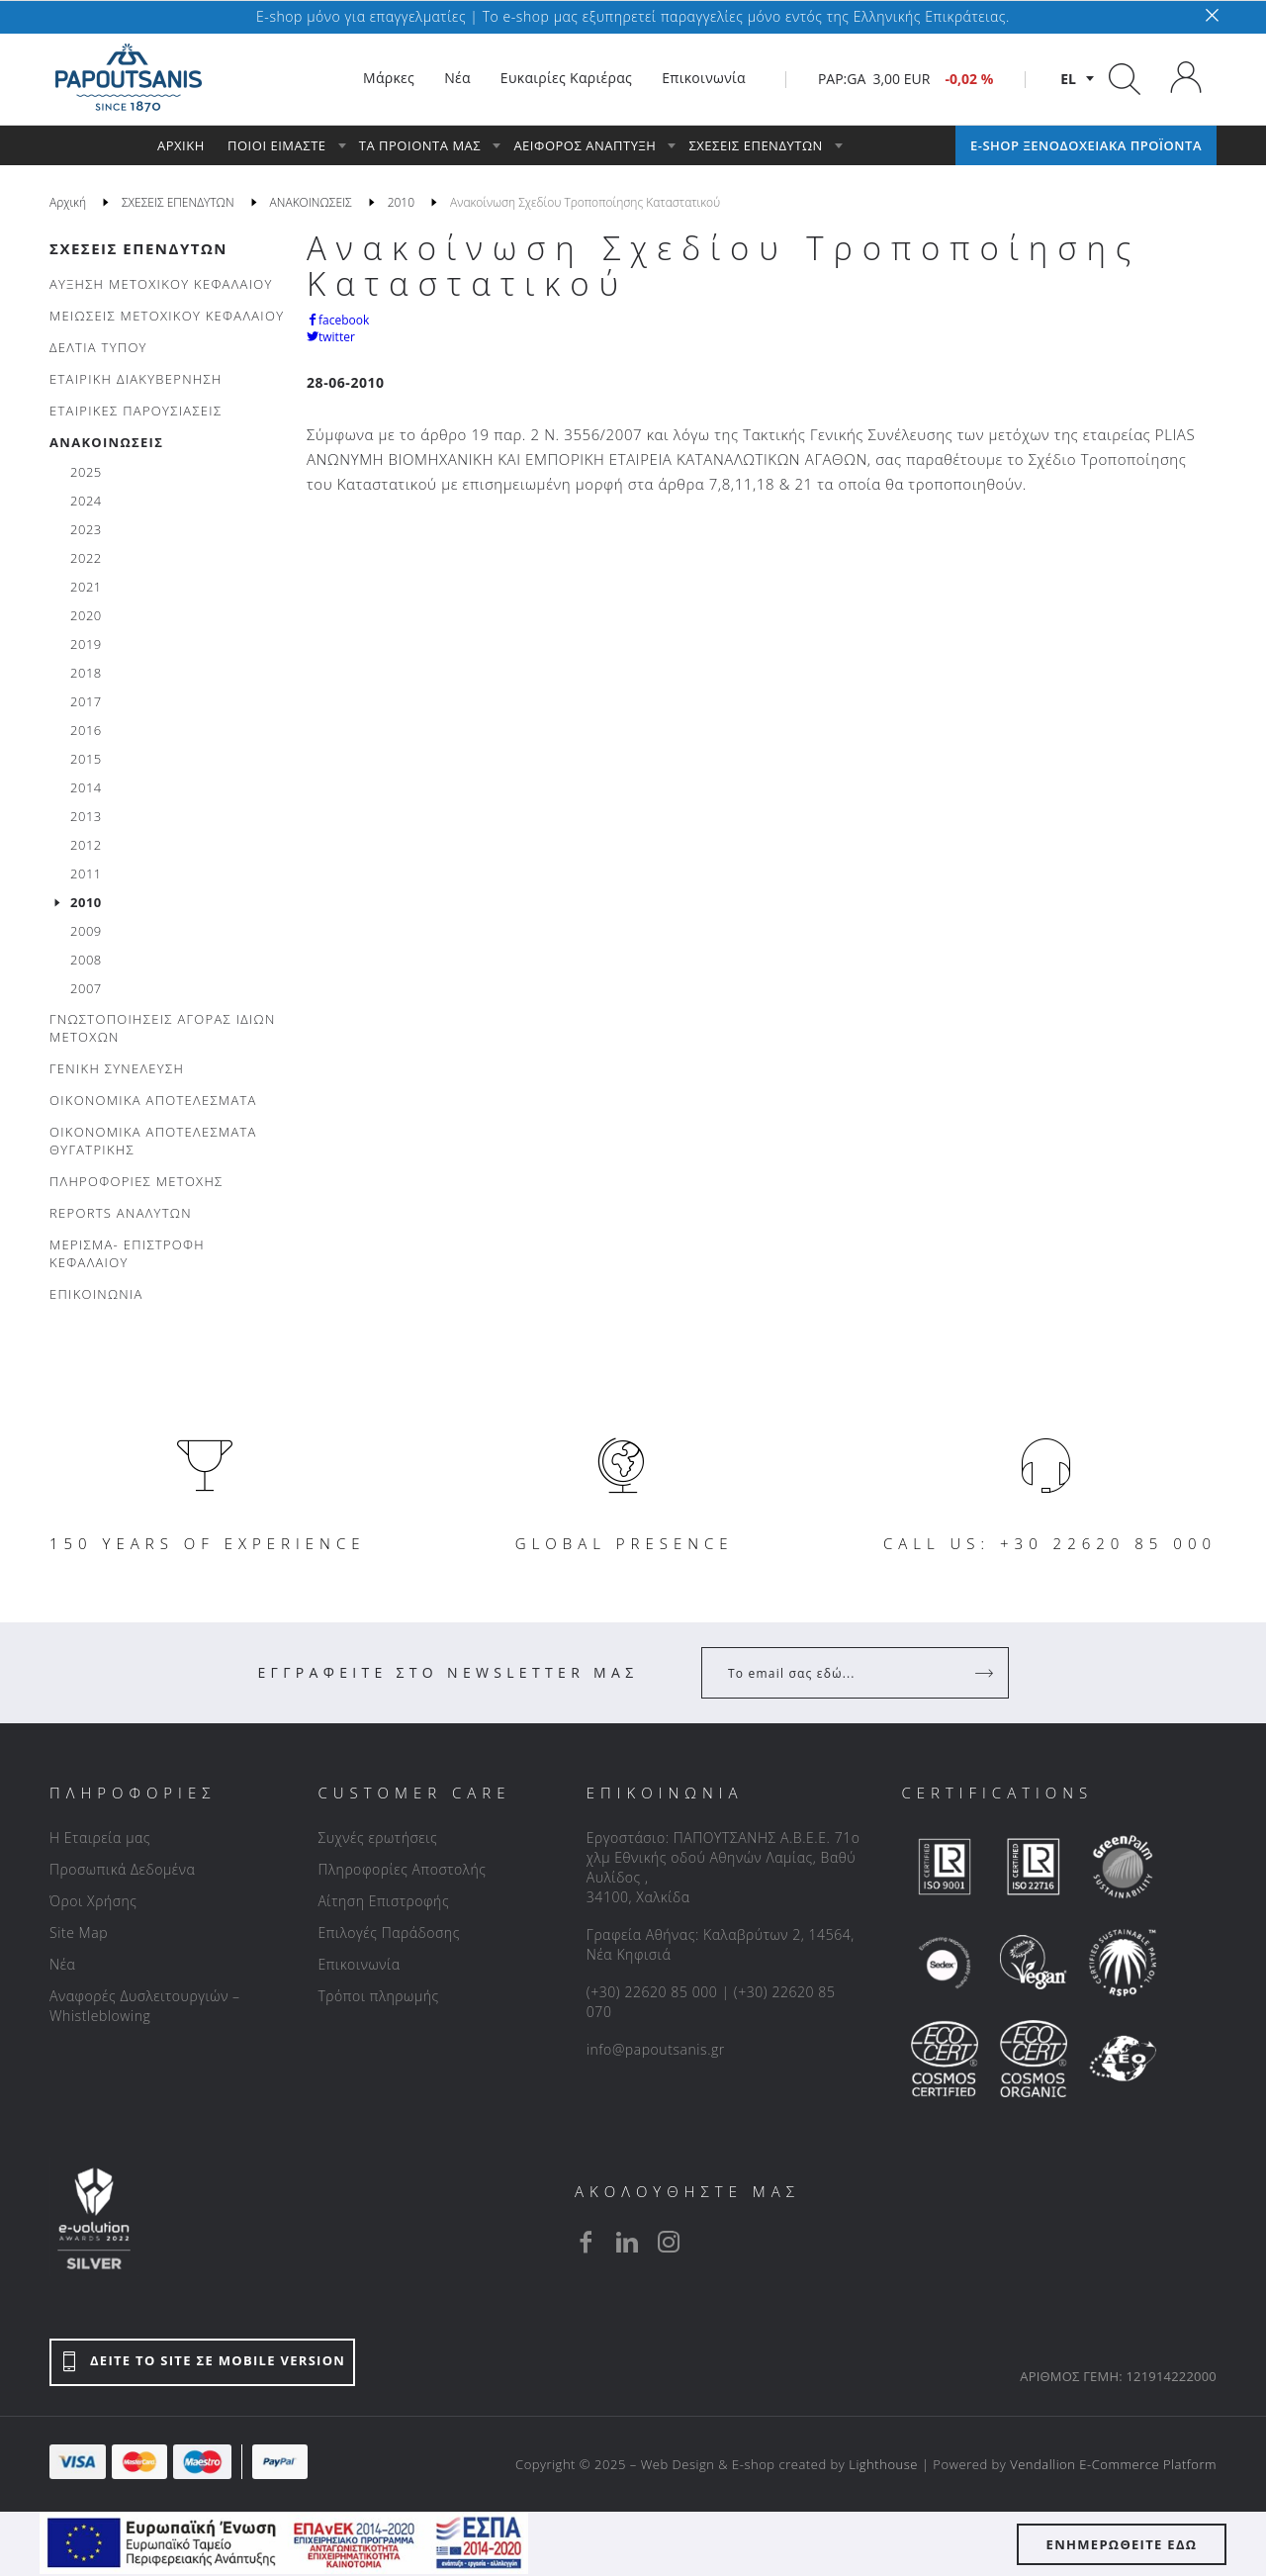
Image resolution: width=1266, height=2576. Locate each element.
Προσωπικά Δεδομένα (122, 1869)
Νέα (62, 1964)
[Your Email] (841, 1673)
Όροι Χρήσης (93, 1900)
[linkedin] (627, 2242)
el (1068, 78)
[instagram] (668, 2242)
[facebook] (585, 2242)
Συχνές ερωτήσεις (377, 1837)
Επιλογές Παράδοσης (388, 1932)
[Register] (986, 1673)
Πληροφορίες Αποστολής (401, 1869)
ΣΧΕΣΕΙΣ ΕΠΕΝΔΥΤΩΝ (138, 248)
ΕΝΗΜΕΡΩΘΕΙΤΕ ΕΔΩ (1122, 2544)
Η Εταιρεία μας (99, 1837)
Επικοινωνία (358, 1964)
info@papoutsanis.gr (656, 2049)
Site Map (78, 1932)
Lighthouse (883, 2464)
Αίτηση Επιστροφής (383, 1900)
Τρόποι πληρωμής (377, 1995)
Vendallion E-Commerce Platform (1113, 2464)
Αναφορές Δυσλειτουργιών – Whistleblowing (144, 2005)
